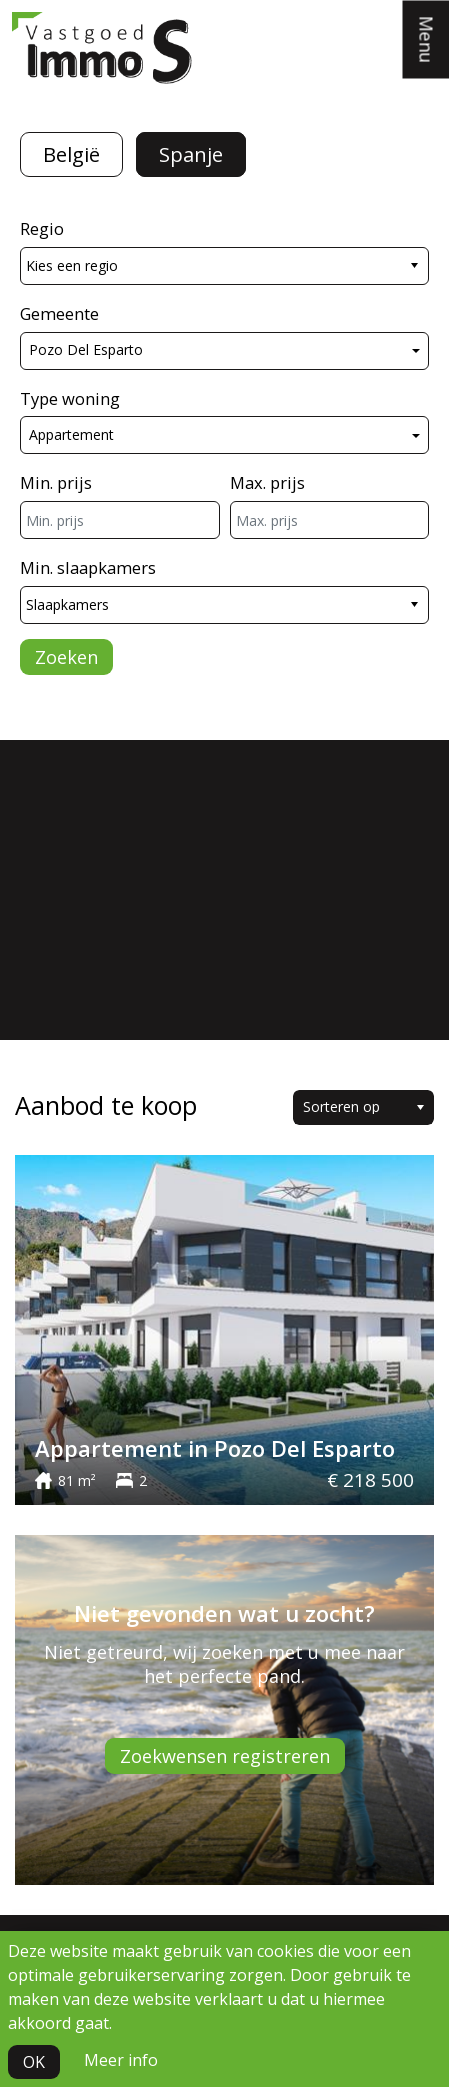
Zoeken (66, 657)
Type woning (70, 398)
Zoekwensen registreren (225, 1756)
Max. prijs (267, 482)
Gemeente (59, 313)
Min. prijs (56, 482)
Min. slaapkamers (88, 567)
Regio (42, 228)
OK (34, 2062)
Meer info (121, 2060)
